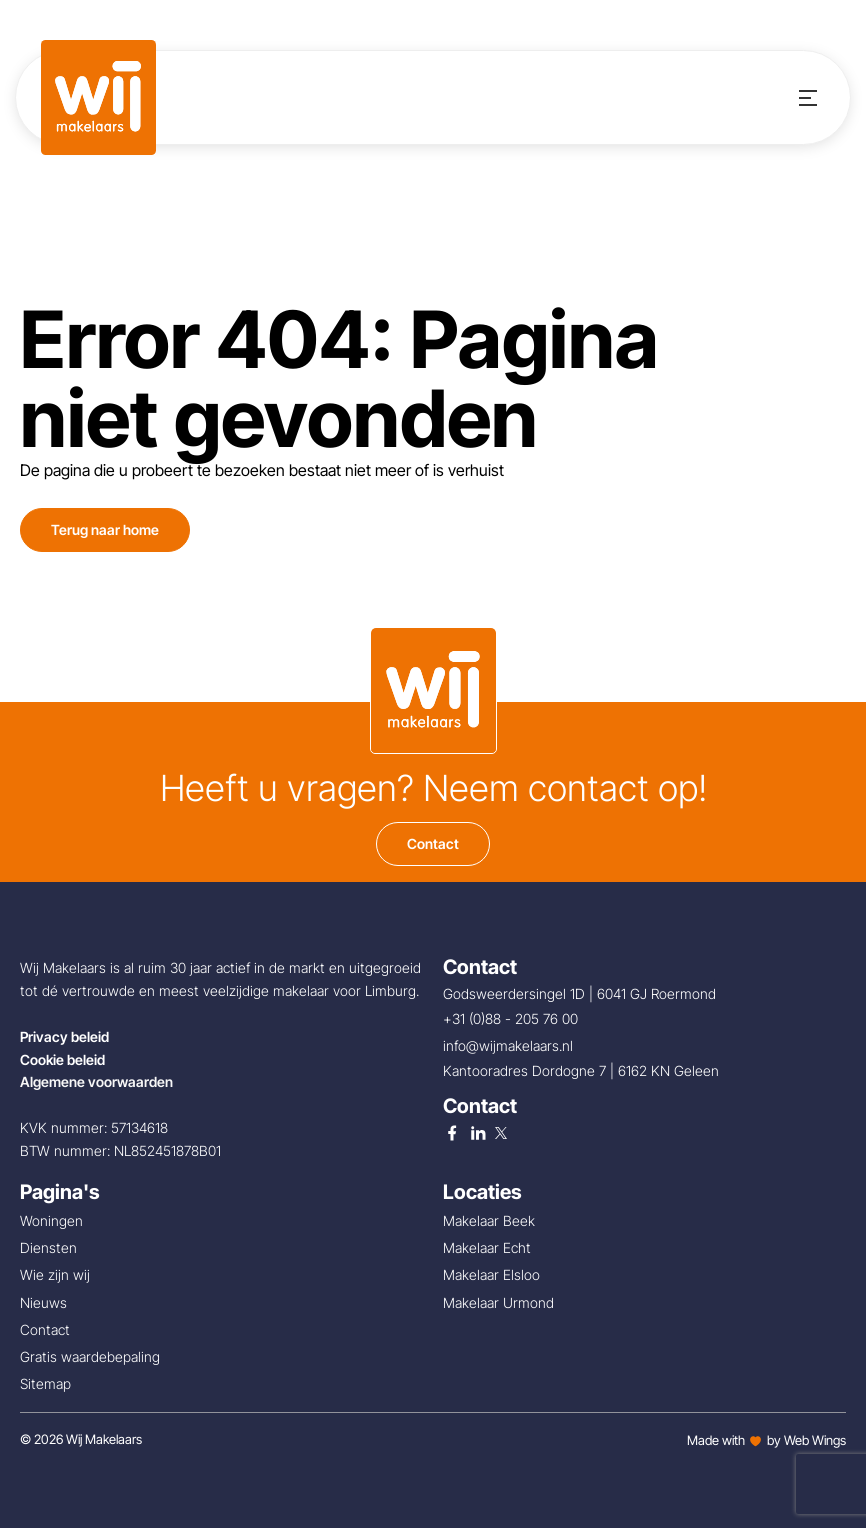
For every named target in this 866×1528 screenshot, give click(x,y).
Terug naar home (105, 529)
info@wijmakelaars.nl (510, 1045)
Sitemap (45, 1383)
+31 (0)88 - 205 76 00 (512, 1018)
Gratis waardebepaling (90, 1356)
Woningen (51, 1220)
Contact (433, 843)
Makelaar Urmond (498, 1302)
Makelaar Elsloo (491, 1274)
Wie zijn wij (55, 1274)
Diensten (48, 1247)
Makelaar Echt (487, 1247)
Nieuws (43, 1302)
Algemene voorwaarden (96, 1081)
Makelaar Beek (489, 1220)
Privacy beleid (64, 1036)
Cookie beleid (62, 1059)
